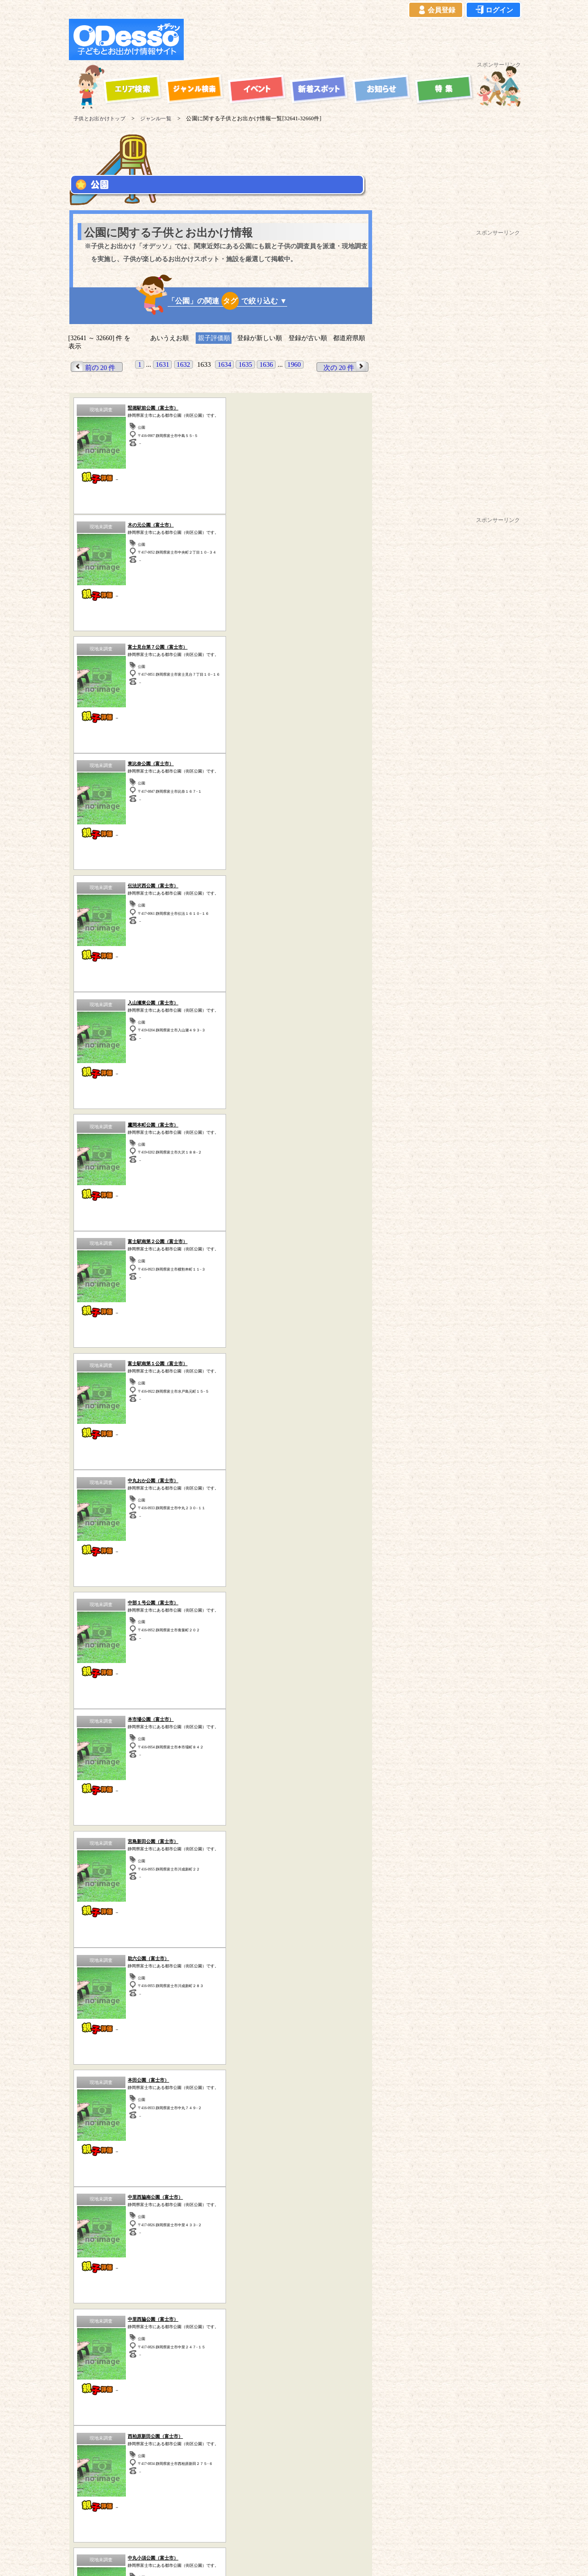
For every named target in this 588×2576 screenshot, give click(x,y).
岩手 (148, 2265)
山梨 (78, 2265)
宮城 (195, 2265)
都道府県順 (350, 338)
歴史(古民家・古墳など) (220, 2083)
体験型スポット (220, 2070)
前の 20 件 (93, 366)
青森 (124, 2265)
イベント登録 (295, 2527)
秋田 (171, 2265)
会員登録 (436, 10)
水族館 (326, 2083)
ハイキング (114, 2096)
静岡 (240, 2255)
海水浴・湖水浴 (326, 2044)
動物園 (326, 2057)
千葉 (147, 2255)
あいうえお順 (169, 338)
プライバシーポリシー (191, 2527)
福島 (218, 2265)
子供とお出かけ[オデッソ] (283, 2558)
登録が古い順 (307, 338)
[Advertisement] (354, 39)
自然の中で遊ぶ (220, 2057)
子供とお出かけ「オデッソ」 (276, 2501)
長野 (101, 2265)
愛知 (264, 2255)
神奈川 (74, 2255)
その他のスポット (282, 2348)
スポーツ (114, 2057)
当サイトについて (88, 2527)
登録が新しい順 (259, 338)
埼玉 (123, 2255)
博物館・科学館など (327, 2070)
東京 (100, 2255)
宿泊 (220, 2044)
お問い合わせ (342, 2527)
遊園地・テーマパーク (114, 2044)
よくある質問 (249, 2527)
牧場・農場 (220, 2096)
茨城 (170, 2255)
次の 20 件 (345, 366)
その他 (326, 2096)
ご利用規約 (137, 2527)
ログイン (493, 10)
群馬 (193, 2255)
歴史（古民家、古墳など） (106, 2348)
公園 (114, 2070)
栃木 (217, 2255)
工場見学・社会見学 (114, 2083)
